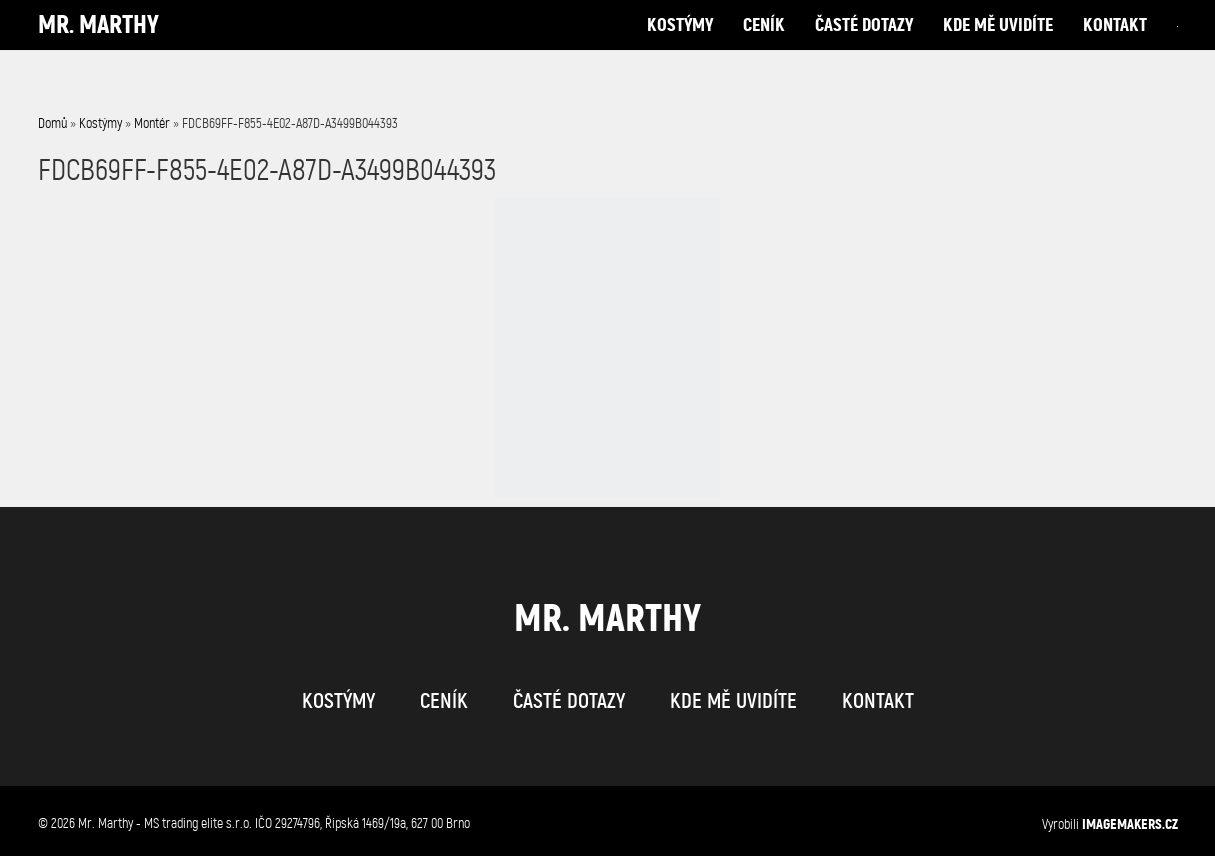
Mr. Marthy (98, 44)
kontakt (1115, 44)
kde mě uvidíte (998, 44)
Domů (52, 123)
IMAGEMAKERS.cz (1130, 824)
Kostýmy (100, 123)
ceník (764, 44)
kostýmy (680, 44)
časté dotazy (864, 44)
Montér (152, 123)
